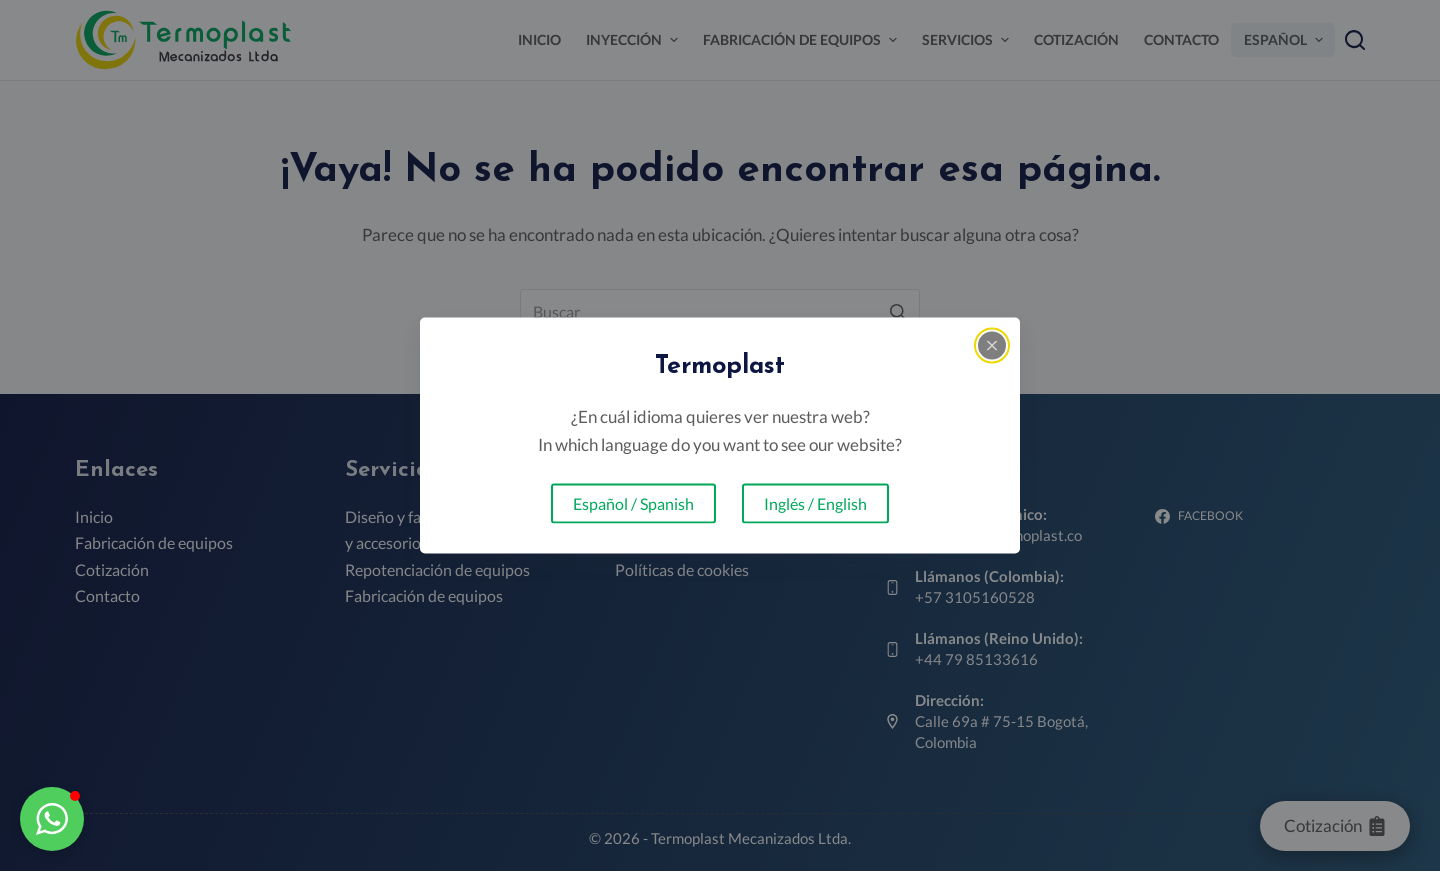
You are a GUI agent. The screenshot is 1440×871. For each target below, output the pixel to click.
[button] (52, 819)
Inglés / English (815, 503)
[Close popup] (992, 345)
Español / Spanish (633, 503)
